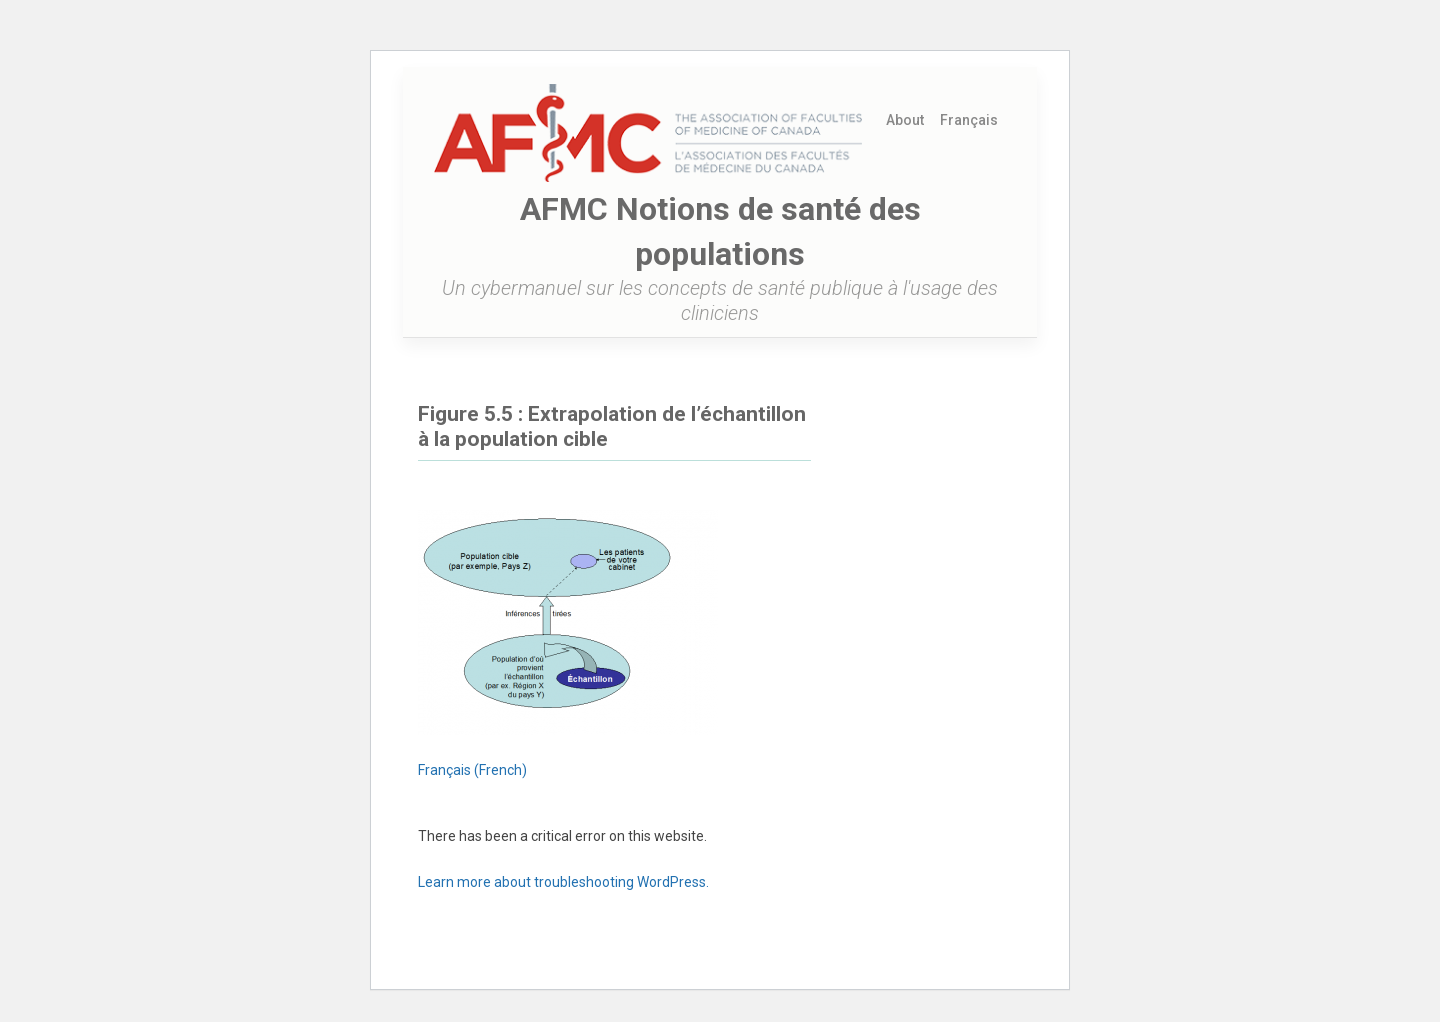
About (905, 120)
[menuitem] (969, 120)
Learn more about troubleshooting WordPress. (563, 882)
